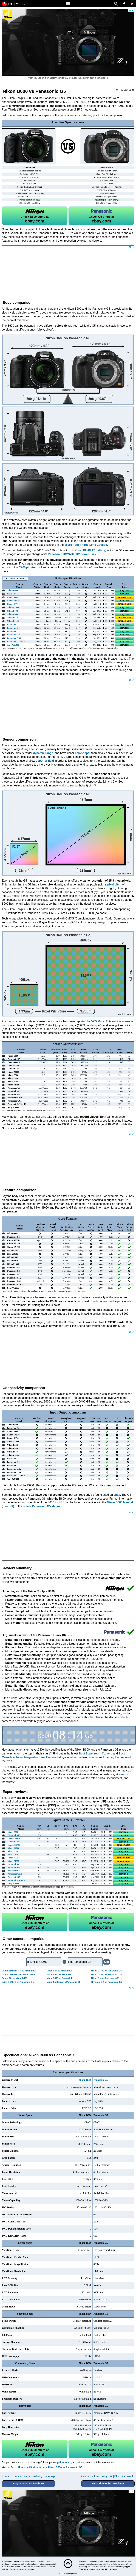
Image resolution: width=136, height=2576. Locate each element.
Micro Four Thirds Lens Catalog (85, 544)
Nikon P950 (12, 617)
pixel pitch (114, 884)
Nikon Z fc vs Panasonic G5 (105, 1978)
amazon (124, 1774)
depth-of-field (45, 760)
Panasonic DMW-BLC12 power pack (72, 554)
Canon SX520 (13, 600)
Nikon (95, 2476)
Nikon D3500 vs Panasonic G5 (106, 1971)
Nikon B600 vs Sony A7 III (59, 1978)
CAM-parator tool (30, 567)
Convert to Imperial (15, 578)
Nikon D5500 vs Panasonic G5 (106, 1974)
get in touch (64, 2462)
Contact (16, 2476)
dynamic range (43, 753)
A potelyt (14, 3)
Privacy (37, 2476)
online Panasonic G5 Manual (42, 1506)
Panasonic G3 (13, 624)
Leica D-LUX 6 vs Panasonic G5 (18, 1982)
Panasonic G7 (13, 631)
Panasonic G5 (13, 593)
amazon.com (124, 597)
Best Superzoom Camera (95, 1753)
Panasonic (128, 2476)
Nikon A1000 (13, 607)
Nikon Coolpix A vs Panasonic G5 (63, 1982)
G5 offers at (101, 215)
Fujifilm (114, 2476)
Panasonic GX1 (14, 638)
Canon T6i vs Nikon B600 (14, 1978)
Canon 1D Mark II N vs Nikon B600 (19, 1971)
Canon (85, 2476)
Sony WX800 (13, 645)
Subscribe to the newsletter (108, 2483)
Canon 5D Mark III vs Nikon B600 (18, 1974)
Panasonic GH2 (14, 634)
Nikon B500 (12, 611)
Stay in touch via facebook (28, 2483)
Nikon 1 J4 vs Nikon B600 (59, 1971)
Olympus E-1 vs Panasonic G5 (106, 1982)
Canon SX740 (13, 604)
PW (117, 89)
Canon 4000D (13, 597)
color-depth (82, 753)
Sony (104, 2476)
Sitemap (50, 2476)
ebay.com (124, 590)
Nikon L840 (12, 614)
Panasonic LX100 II (16, 641)
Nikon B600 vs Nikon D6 (59, 1974)
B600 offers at (35, 215)
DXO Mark (97, 1021)
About (5, 2476)
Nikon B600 (12, 590)
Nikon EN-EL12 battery (90, 550)
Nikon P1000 (13, 621)
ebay (117, 1494)
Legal (27, 2476)
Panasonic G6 (13, 628)
